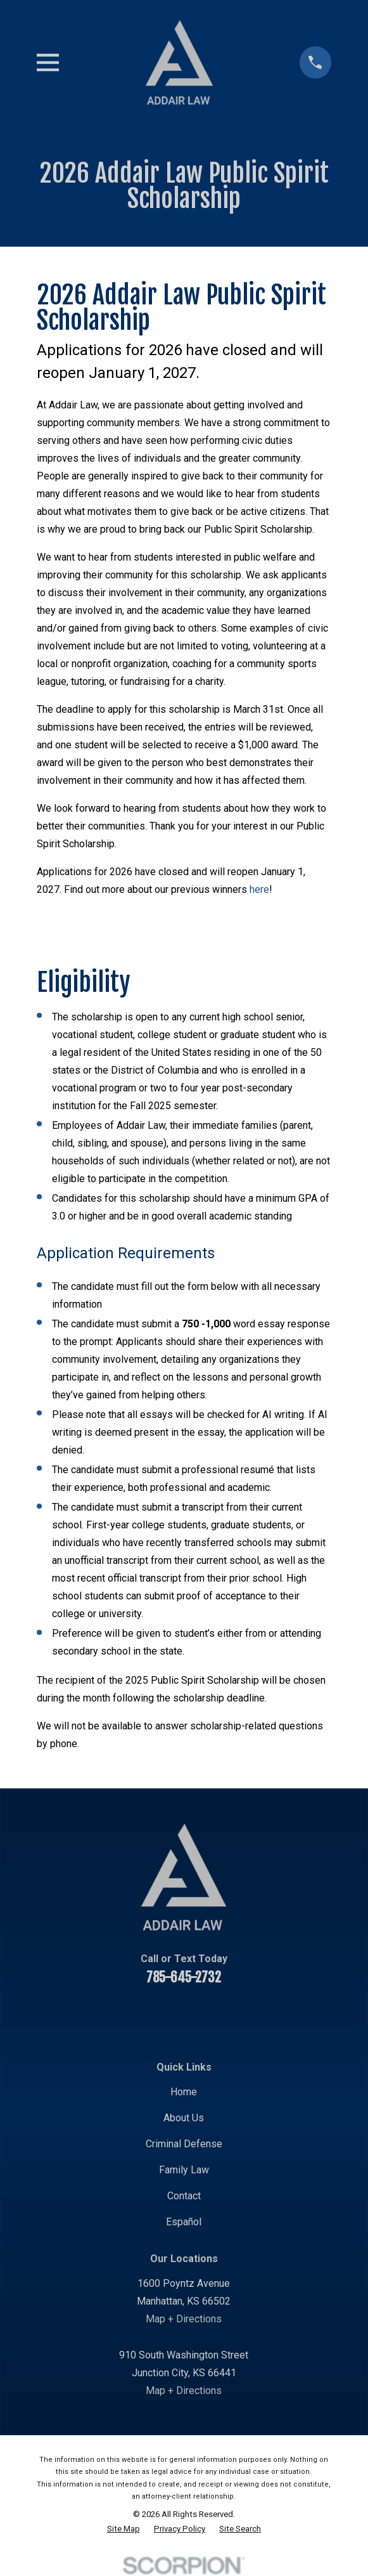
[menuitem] (123, 2528)
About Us (183, 2118)
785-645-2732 (183, 1977)
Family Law (184, 2170)
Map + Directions (184, 2319)
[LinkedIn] (168, 2015)
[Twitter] (200, 2015)
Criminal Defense (184, 2144)
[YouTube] (136, 2015)
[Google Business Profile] (264, 2015)
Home (183, 2092)
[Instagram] (232, 2015)
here (259, 889)
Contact (184, 2196)
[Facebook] (103, 2015)
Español (183, 2222)
